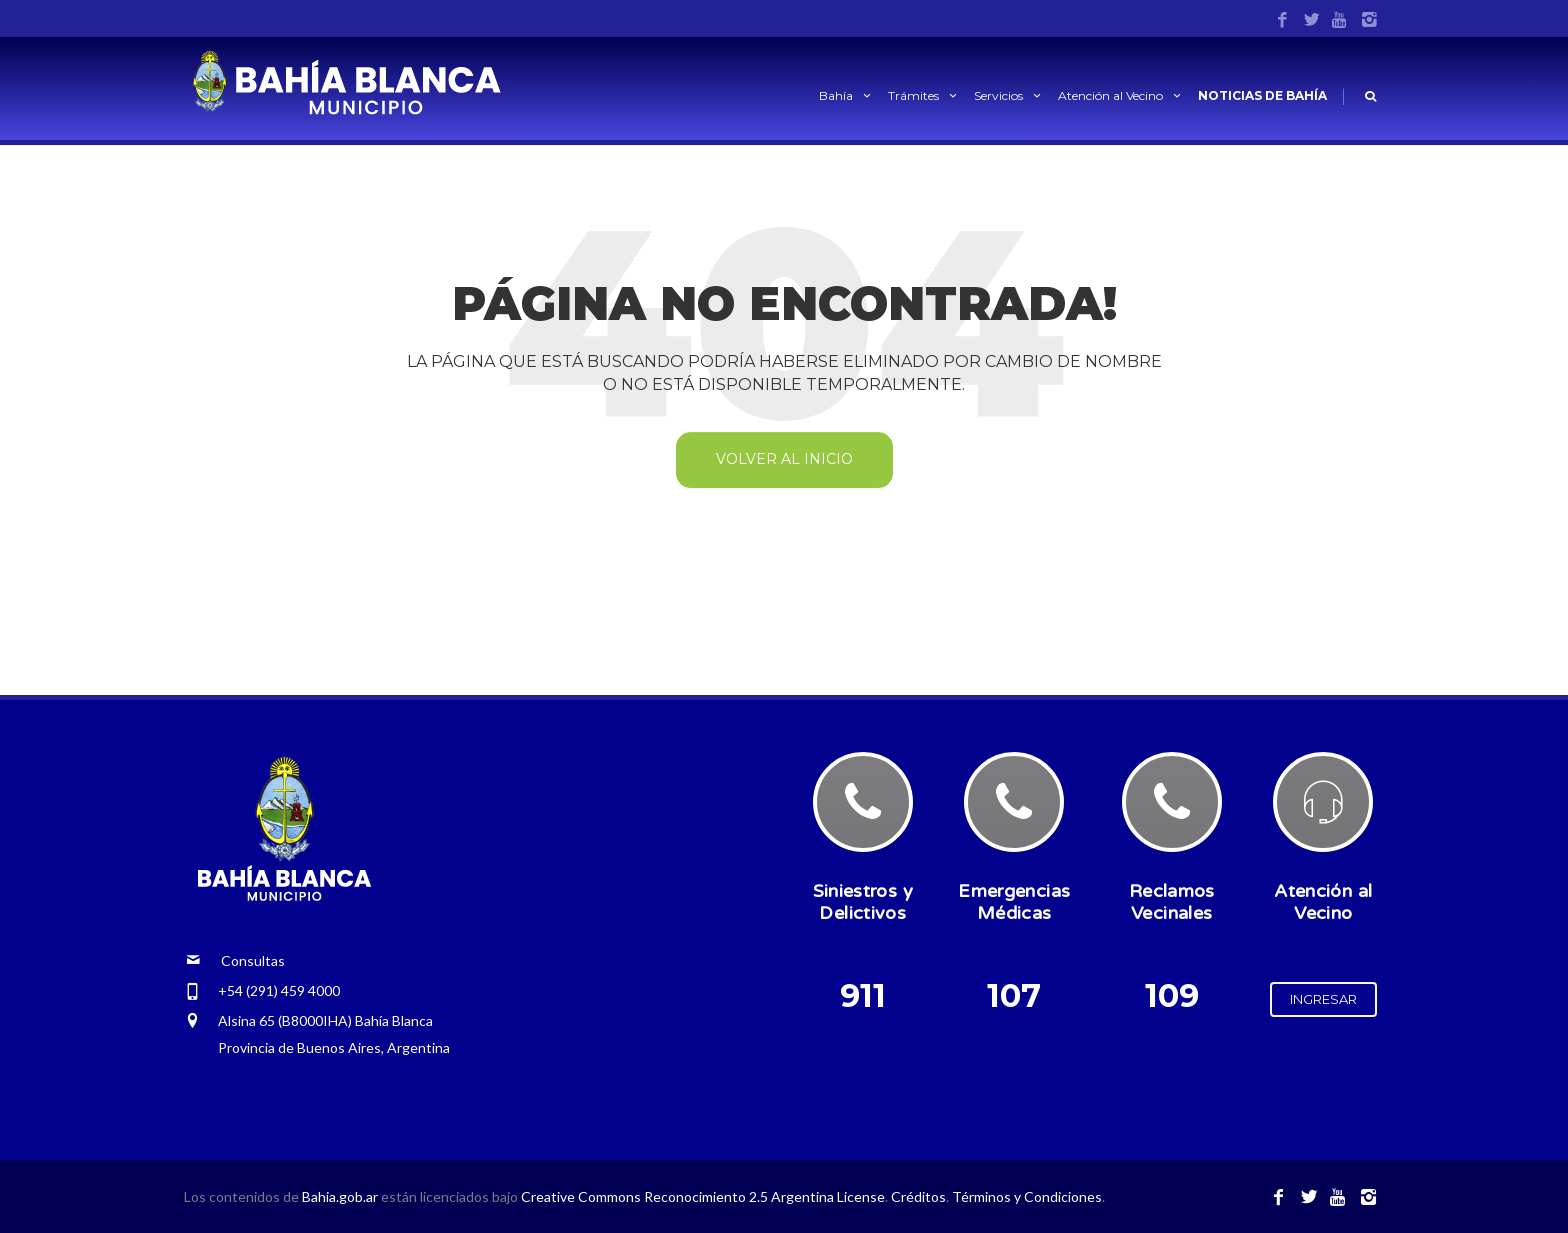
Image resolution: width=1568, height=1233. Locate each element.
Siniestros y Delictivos (863, 902)
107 (1014, 995)
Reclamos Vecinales (1172, 902)
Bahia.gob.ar (341, 1196)
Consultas (235, 960)
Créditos (918, 1196)
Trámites (924, 95)
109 (1172, 995)
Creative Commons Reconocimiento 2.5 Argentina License (703, 1196)
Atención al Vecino (1121, 95)
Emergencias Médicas (1014, 902)
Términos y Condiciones (1027, 1196)
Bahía (846, 95)
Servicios (1009, 95)
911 (863, 995)
